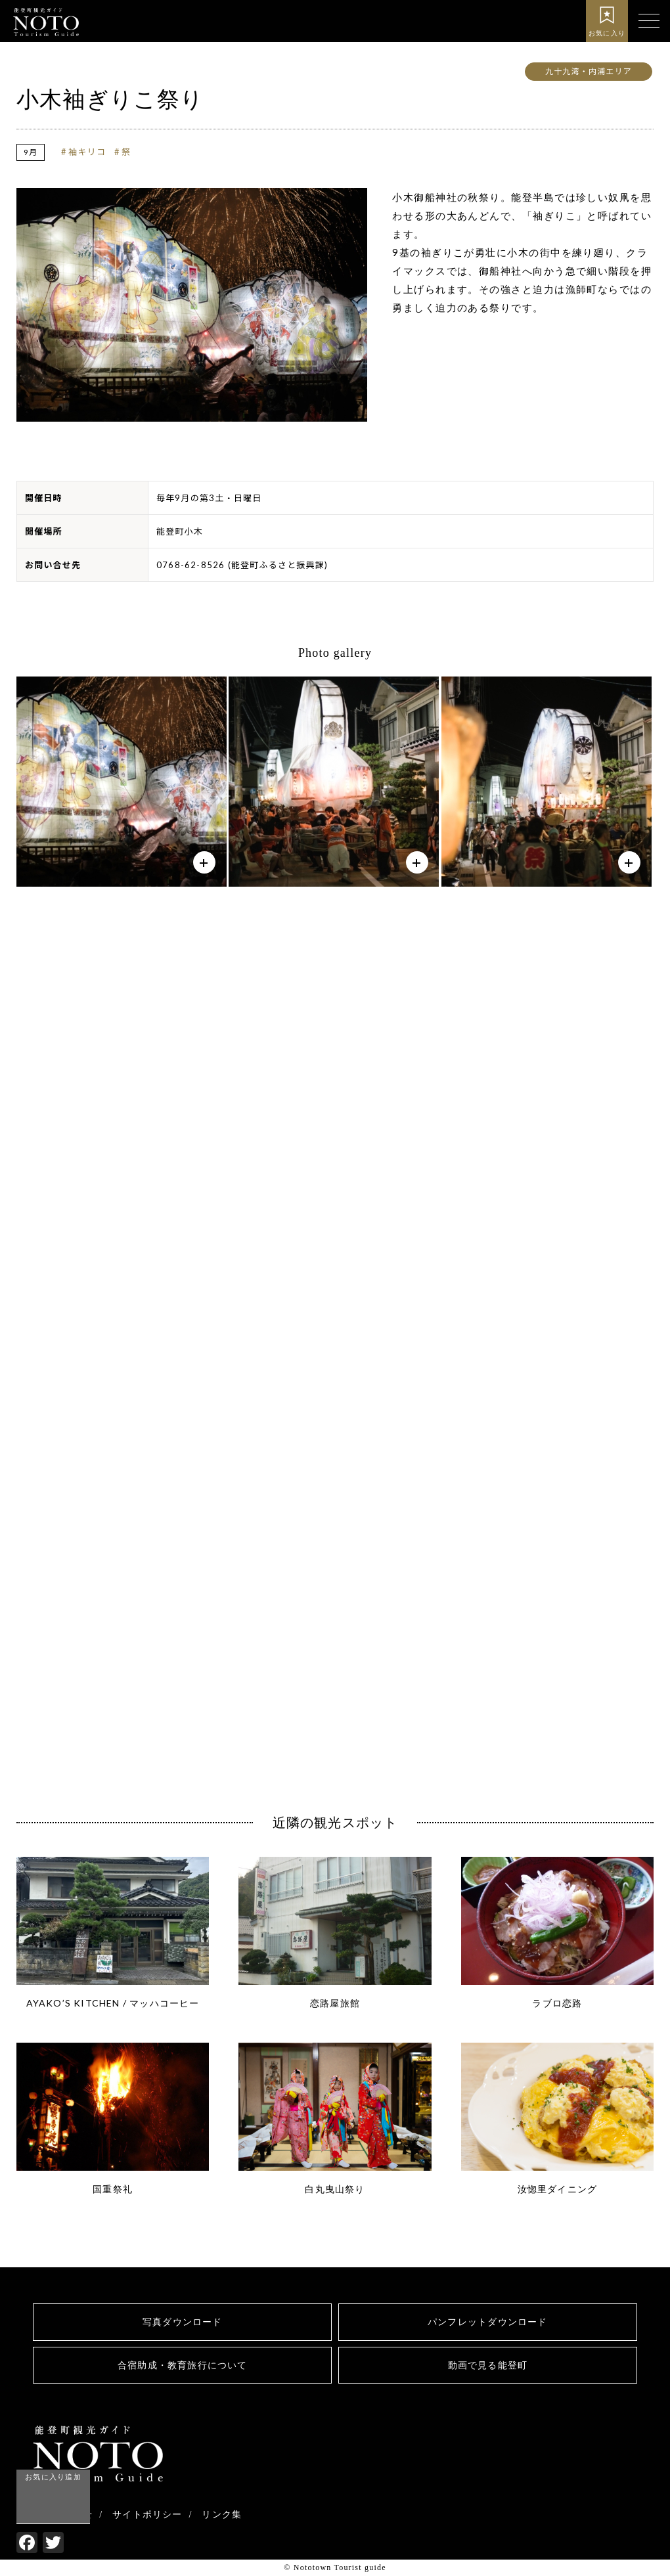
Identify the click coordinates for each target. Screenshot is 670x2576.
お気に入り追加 (53, 2476)
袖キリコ (87, 151)
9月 (30, 152)
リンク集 (222, 2515)
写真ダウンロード (183, 2322)
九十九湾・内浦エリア (588, 71)
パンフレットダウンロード (487, 2322)
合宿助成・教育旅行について (183, 2365)
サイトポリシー (147, 2515)
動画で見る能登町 (487, 2365)
